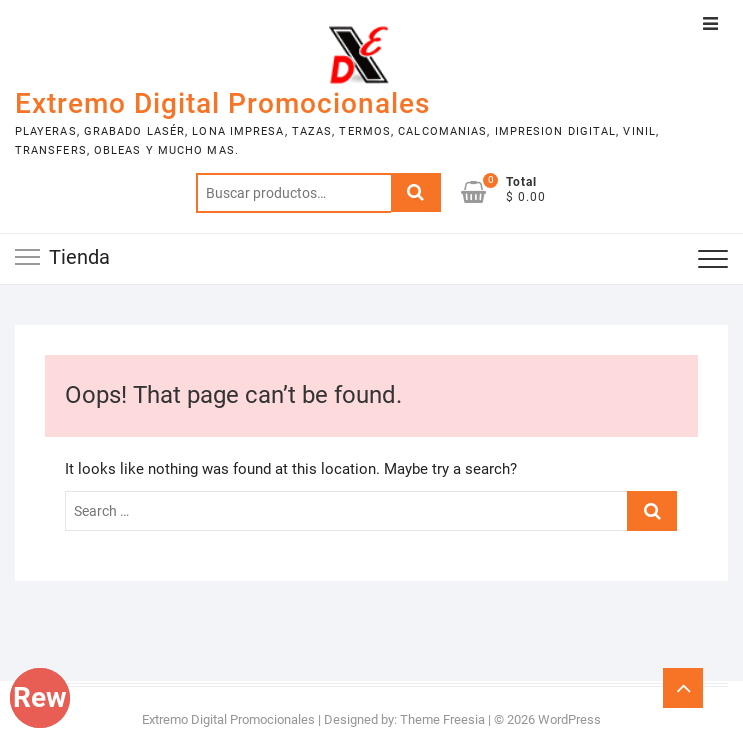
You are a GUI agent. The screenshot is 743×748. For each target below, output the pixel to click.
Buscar (416, 193)
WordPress (569, 719)
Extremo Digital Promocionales (222, 103)
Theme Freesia (442, 719)
